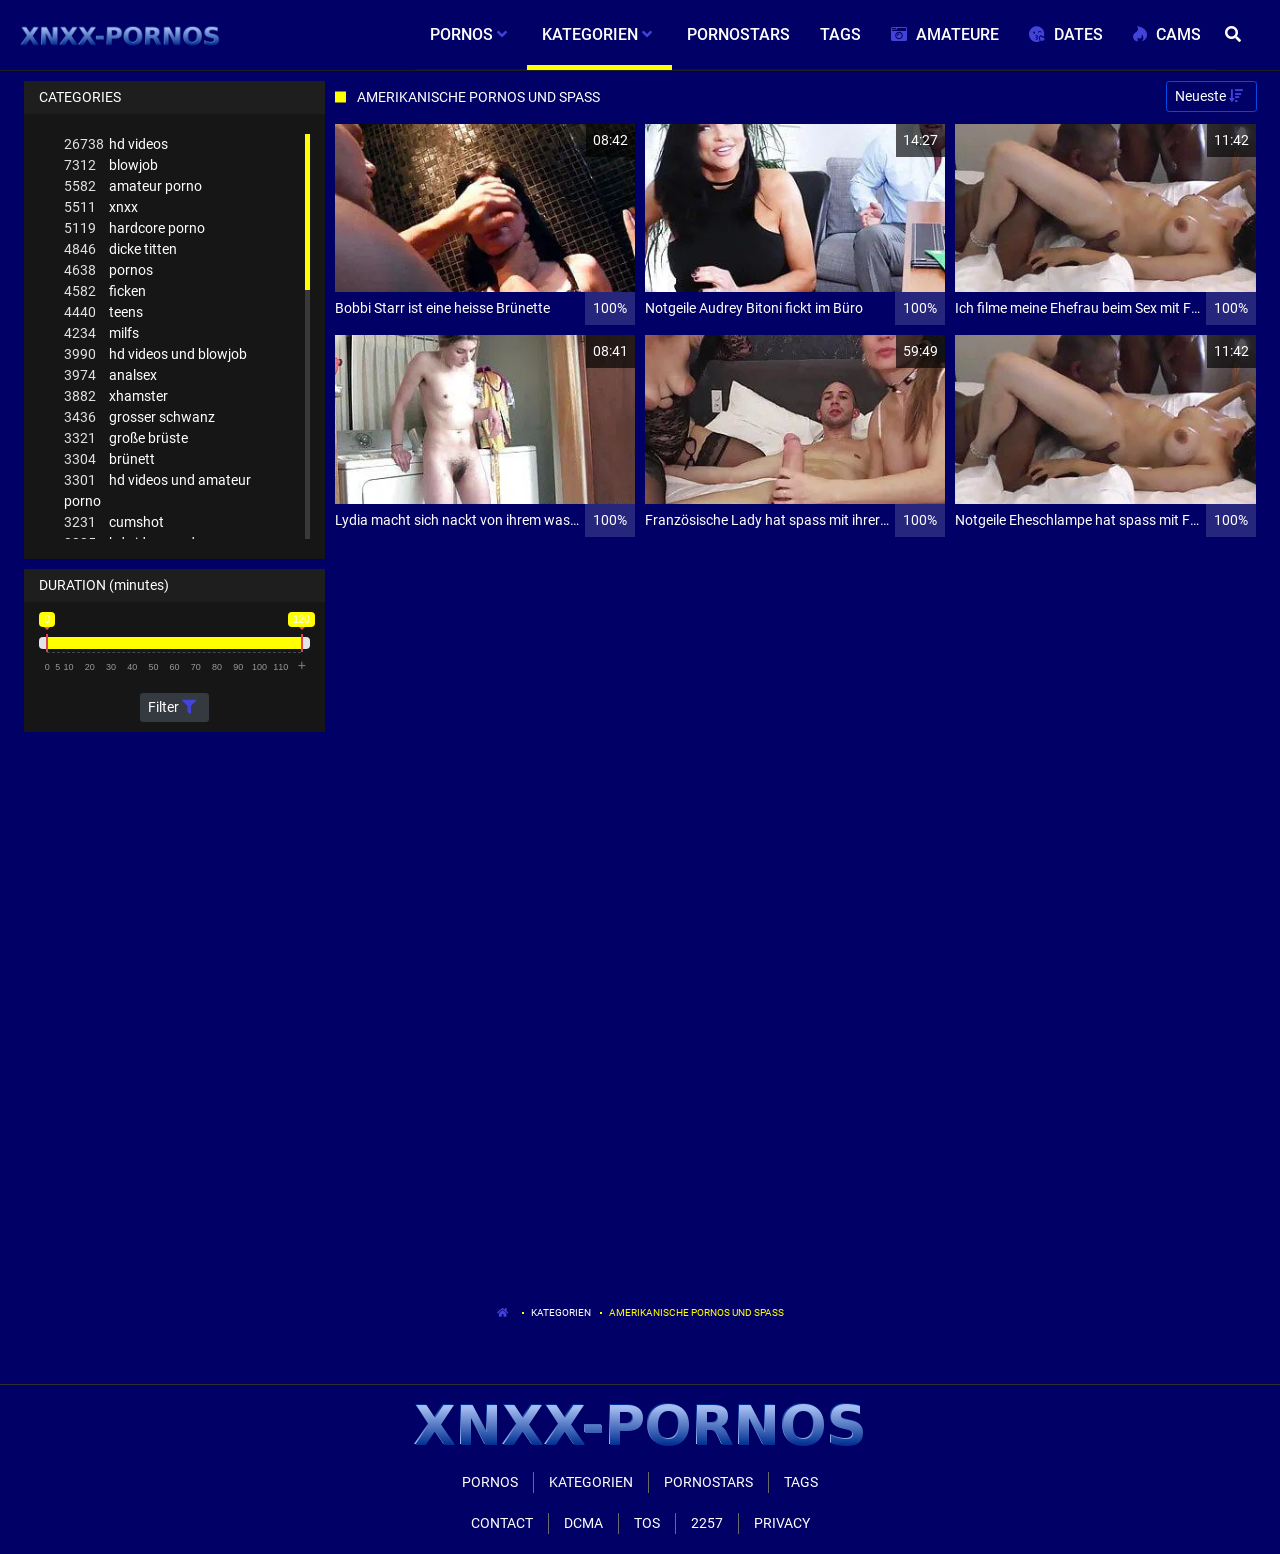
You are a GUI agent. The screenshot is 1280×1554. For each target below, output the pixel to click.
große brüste (126, 438)
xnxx (101, 207)
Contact (502, 1523)
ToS (647, 1523)
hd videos (116, 144)
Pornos (490, 1482)
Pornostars (708, 1482)
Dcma (583, 1523)
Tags (801, 1482)
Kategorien (561, 1312)
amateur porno (133, 186)
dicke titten (120, 249)
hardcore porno (134, 228)
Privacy (782, 1523)
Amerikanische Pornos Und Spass (696, 1312)
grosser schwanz (139, 417)
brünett (109, 459)
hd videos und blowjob (155, 354)
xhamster (116, 396)
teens (103, 312)
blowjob (111, 165)
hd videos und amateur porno (157, 489)
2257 (707, 1523)
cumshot (114, 522)
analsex (110, 375)
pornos (108, 270)
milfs (101, 333)
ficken (105, 291)
